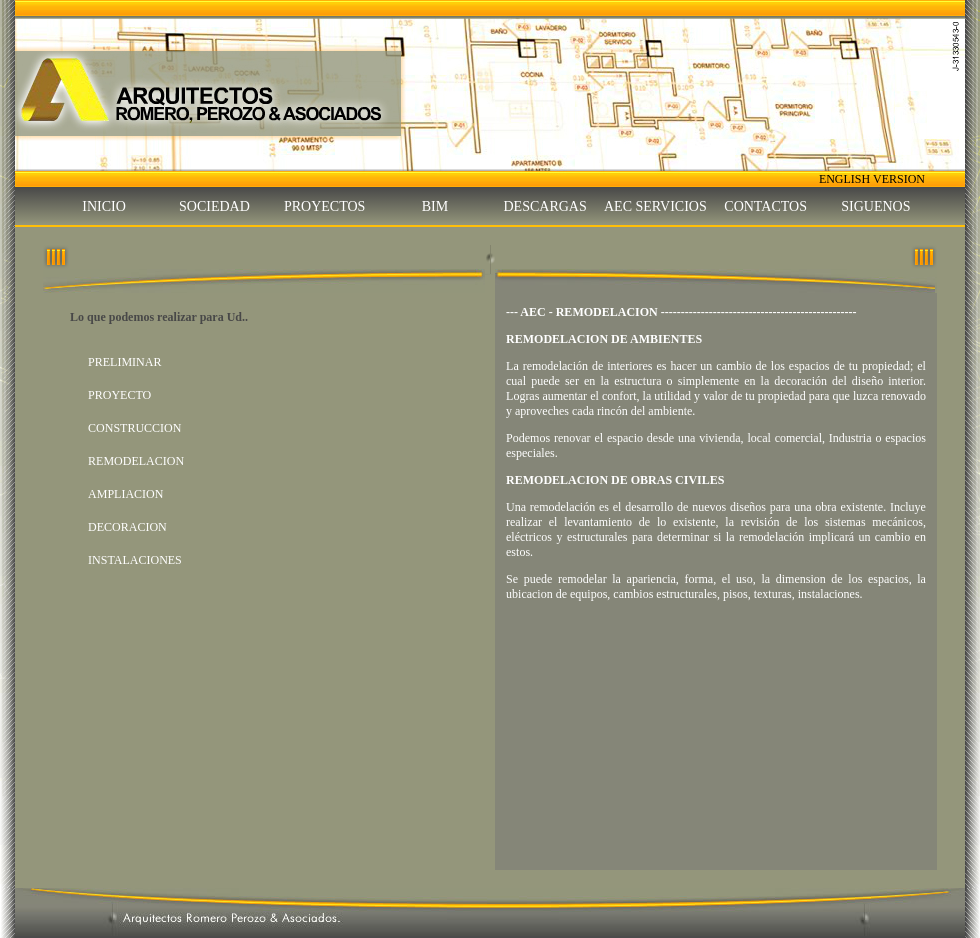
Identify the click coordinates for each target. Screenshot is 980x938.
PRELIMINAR (124, 362)
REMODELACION (136, 461)
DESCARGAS (545, 206)
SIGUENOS (875, 206)
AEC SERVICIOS (655, 206)
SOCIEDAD (214, 206)
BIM (435, 206)
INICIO (104, 206)
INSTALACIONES (135, 560)
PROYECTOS (324, 206)
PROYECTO (119, 395)
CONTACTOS (765, 206)
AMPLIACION (125, 494)
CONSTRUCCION (134, 428)
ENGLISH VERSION (872, 179)
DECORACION (127, 527)
